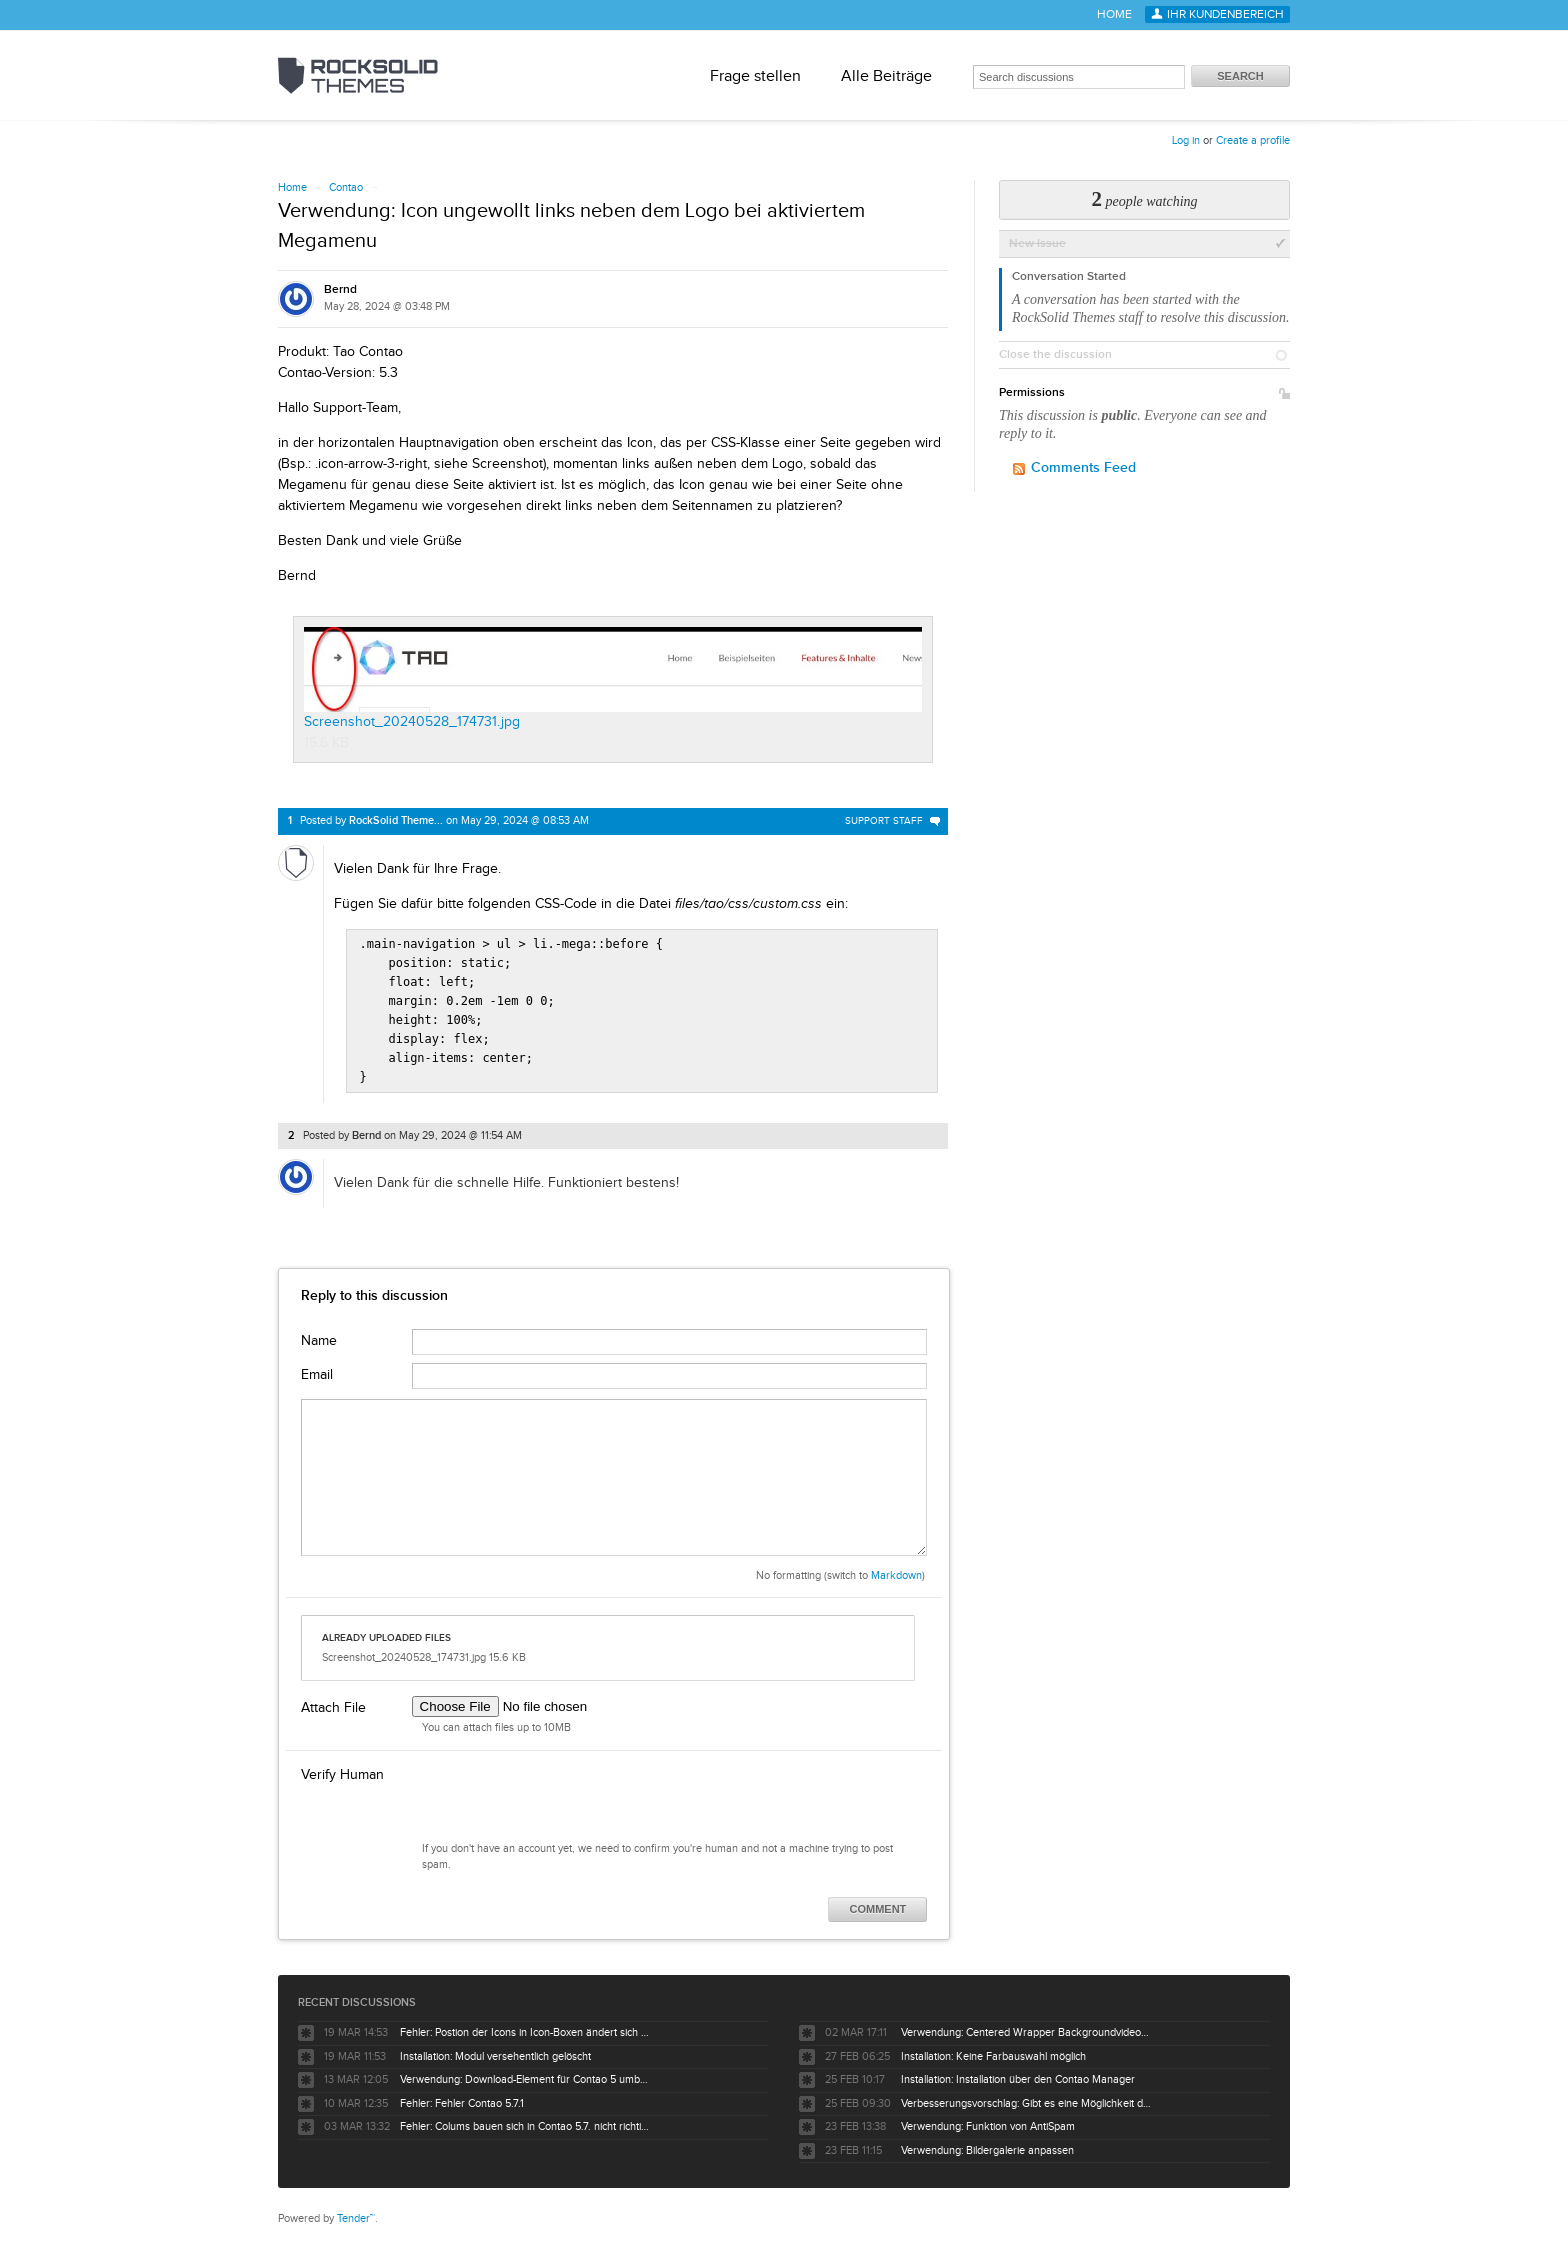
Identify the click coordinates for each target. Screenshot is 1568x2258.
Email (317, 1367)
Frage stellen (755, 76)
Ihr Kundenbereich (1225, 15)
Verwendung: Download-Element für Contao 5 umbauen (525, 2071)
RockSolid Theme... (396, 820)
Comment (878, 1901)
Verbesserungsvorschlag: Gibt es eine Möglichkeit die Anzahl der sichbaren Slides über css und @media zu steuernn (1026, 2095)
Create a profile (1253, 140)
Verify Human (342, 1767)
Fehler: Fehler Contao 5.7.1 (462, 2095)
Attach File (333, 1700)
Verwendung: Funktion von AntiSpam (988, 2118)
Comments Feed (1083, 468)
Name (319, 1333)
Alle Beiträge (886, 76)
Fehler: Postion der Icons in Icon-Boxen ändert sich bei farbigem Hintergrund (525, 2024)
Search (1240, 76)
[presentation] (564, 1794)
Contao (346, 187)
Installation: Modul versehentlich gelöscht (495, 2048)
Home (1114, 15)
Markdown (896, 1567)
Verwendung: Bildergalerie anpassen (987, 2142)
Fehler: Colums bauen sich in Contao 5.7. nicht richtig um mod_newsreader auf (525, 2118)
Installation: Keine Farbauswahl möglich (993, 2048)
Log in (1186, 140)
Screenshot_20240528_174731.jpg (613, 678)
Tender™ (356, 2210)
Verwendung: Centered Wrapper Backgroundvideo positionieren (1026, 2024)
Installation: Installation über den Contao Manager (1018, 2071)
